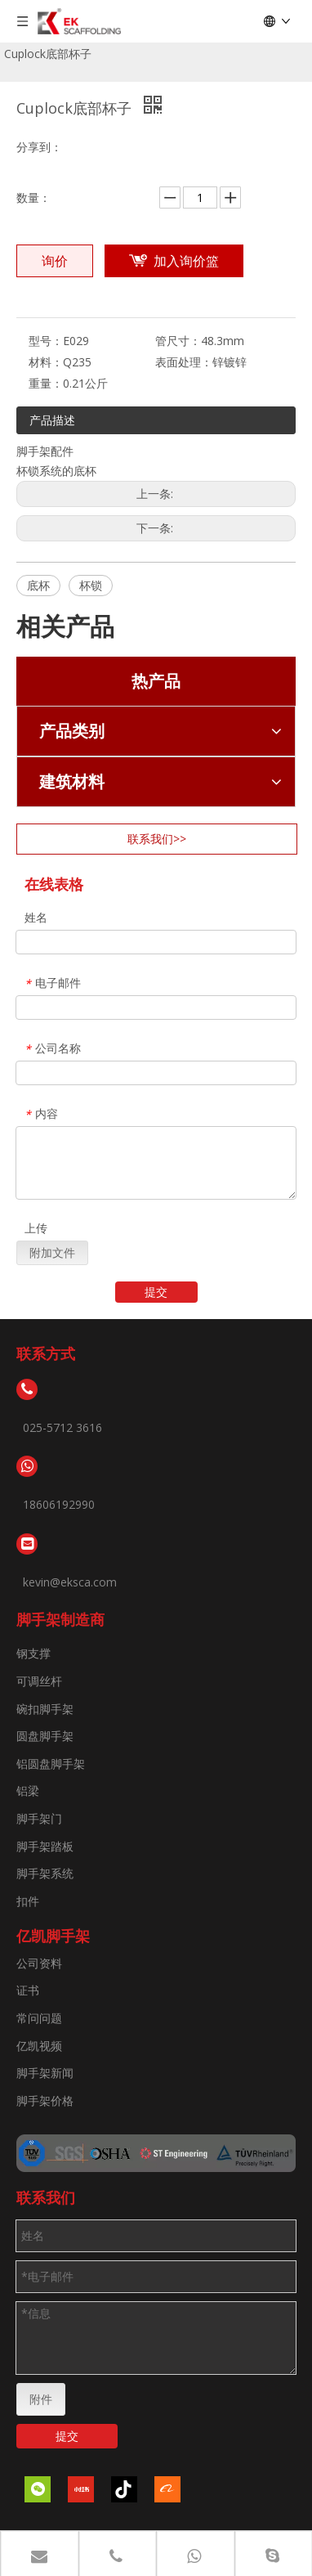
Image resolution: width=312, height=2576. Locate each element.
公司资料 (39, 1963)
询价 (55, 261)
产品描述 (52, 420)
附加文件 (52, 1252)
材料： (46, 362)
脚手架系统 (45, 1873)
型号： (46, 340)
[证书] (156, 2153)
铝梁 (27, 1790)
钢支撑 (33, 1653)
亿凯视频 (39, 2045)
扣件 (27, 1901)
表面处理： (183, 362)
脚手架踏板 (45, 1846)
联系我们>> (156, 838)
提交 (156, 1291)
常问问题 (39, 2018)
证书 (27, 1990)
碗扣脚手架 (45, 1709)
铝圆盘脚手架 (50, 1763)
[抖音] (124, 2489)
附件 (40, 2399)
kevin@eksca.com (70, 1582)
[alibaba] (167, 2489)
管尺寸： (178, 340)
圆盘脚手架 (45, 1736)
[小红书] (81, 2489)
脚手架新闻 (45, 2072)
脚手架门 (39, 1818)
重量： (46, 383)
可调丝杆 (39, 1681)
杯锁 (90, 585)
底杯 (38, 585)
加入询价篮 (186, 261)
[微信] (38, 2489)
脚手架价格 (45, 2100)
